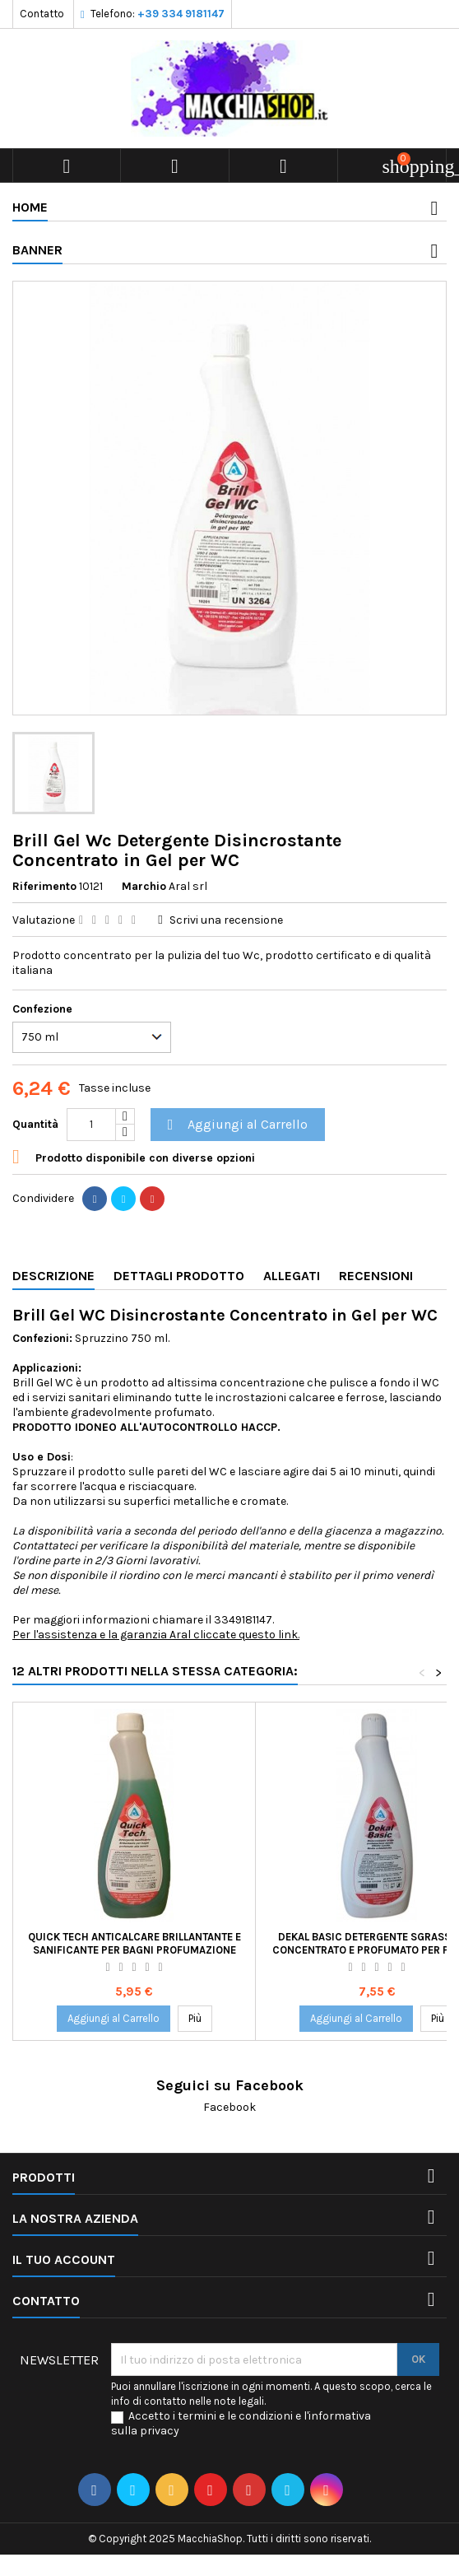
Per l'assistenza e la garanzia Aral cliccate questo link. (155, 1635)
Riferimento (44, 886)
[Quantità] (91, 1124)
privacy (159, 2431)
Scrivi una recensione (226, 920)
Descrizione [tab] (53, 1275)
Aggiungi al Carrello (235, 1125)
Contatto (42, 13)
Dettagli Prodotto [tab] (179, 1275)
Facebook (229, 2107)
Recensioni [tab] (376, 1275)
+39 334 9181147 (181, 13)
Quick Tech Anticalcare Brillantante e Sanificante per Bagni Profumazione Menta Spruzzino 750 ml (134, 1950)
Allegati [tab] (291, 1275)
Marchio (144, 886)
